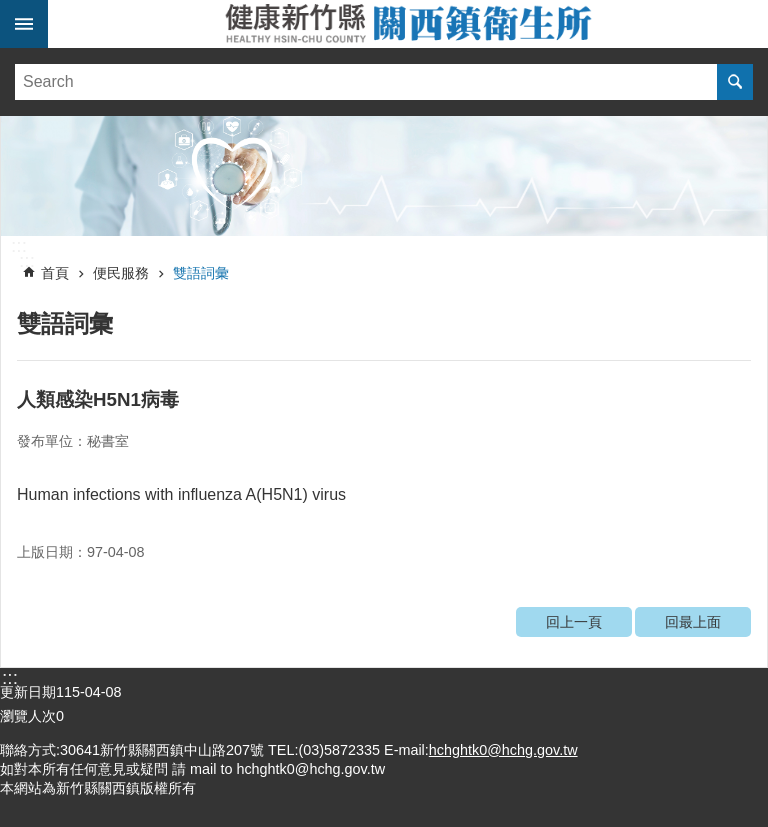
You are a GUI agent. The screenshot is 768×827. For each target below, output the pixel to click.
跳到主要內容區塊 (10, 10)
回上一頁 (574, 622)
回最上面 (693, 622)
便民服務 (121, 273)
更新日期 (28, 692)
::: (19, 246)
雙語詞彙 (201, 273)
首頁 (55, 273)
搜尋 (735, 82)
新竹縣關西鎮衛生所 (408, 24)
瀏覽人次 (28, 716)
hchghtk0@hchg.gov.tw (503, 750)
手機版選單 (24, 24)
